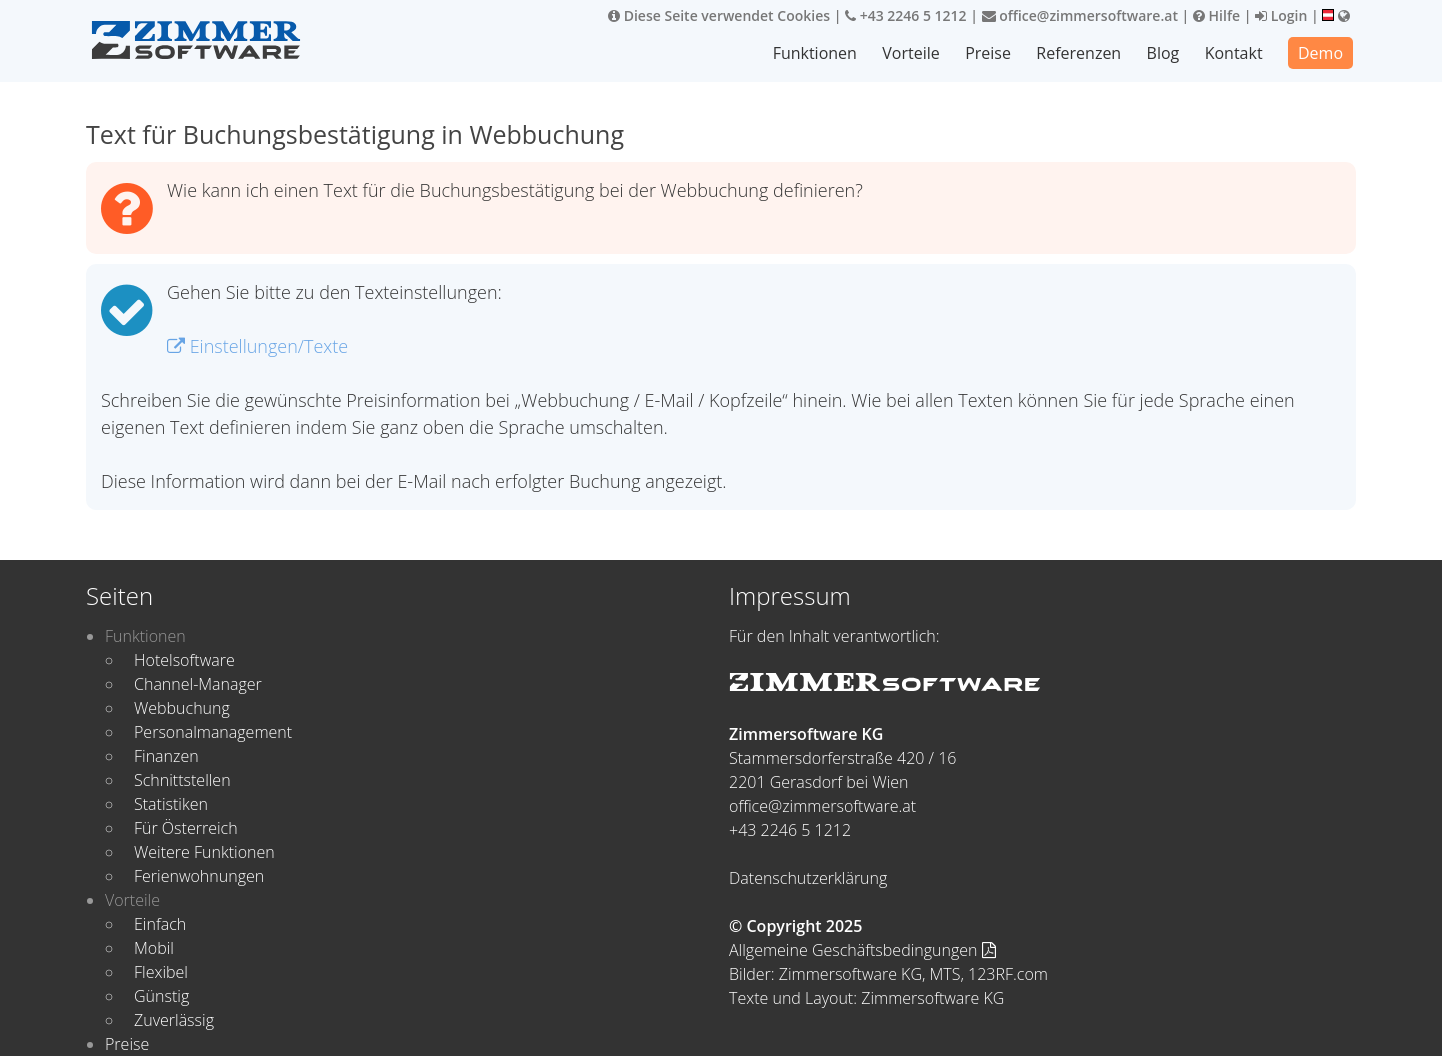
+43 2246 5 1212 (906, 15)
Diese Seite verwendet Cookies (719, 15)
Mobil (154, 948)
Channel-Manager (198, 684)
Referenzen (1079, 53)
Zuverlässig (174, 1020)
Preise (990, 53)
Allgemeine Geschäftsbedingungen (862, 950)
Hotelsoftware (184, 660)
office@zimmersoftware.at (1080, 15)
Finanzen (166, 756)
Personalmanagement (213, 732)
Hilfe (1216, 15)
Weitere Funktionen (204, 852)
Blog (1163, 53)
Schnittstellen (182, 780)
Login (1281, 15)
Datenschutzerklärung (808, 878)
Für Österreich (186, 828)
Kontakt (1234, 53)
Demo (1320, 53)
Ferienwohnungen (199, 876)
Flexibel (161, 972)
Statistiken (171, 804)
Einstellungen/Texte (257, 346)
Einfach (160, 924)
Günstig (161, 996)
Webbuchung (182, 708)
